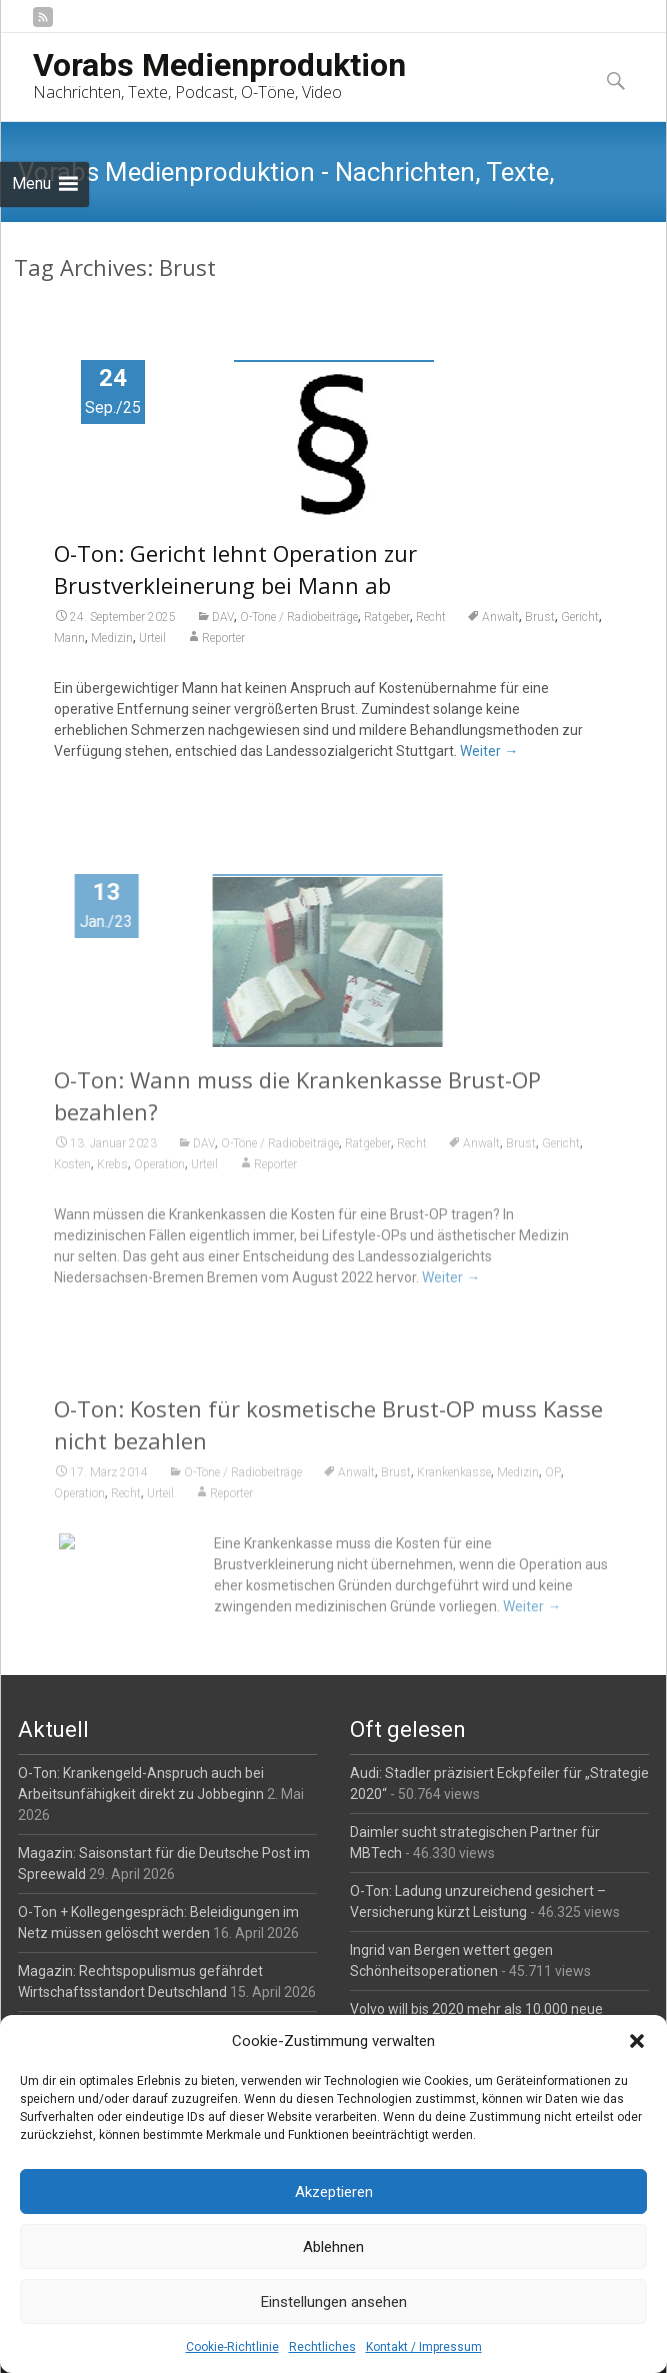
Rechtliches (322, 2347)
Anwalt (500, 617)
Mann (69, 638)
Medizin (112, 638)
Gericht (580, 617)
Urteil (152, 638)
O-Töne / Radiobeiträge (299, 617)
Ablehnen (333, 2247)
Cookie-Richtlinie (232, 2347)
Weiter (489, 751)
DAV (223, 617)
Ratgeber (387, 617)
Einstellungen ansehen (334, 2302)
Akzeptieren (334, 2192)
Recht (431, 617)
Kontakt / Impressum (424, 2347)
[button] (637, 2041)
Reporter (223, 638)
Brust (540, 617)
